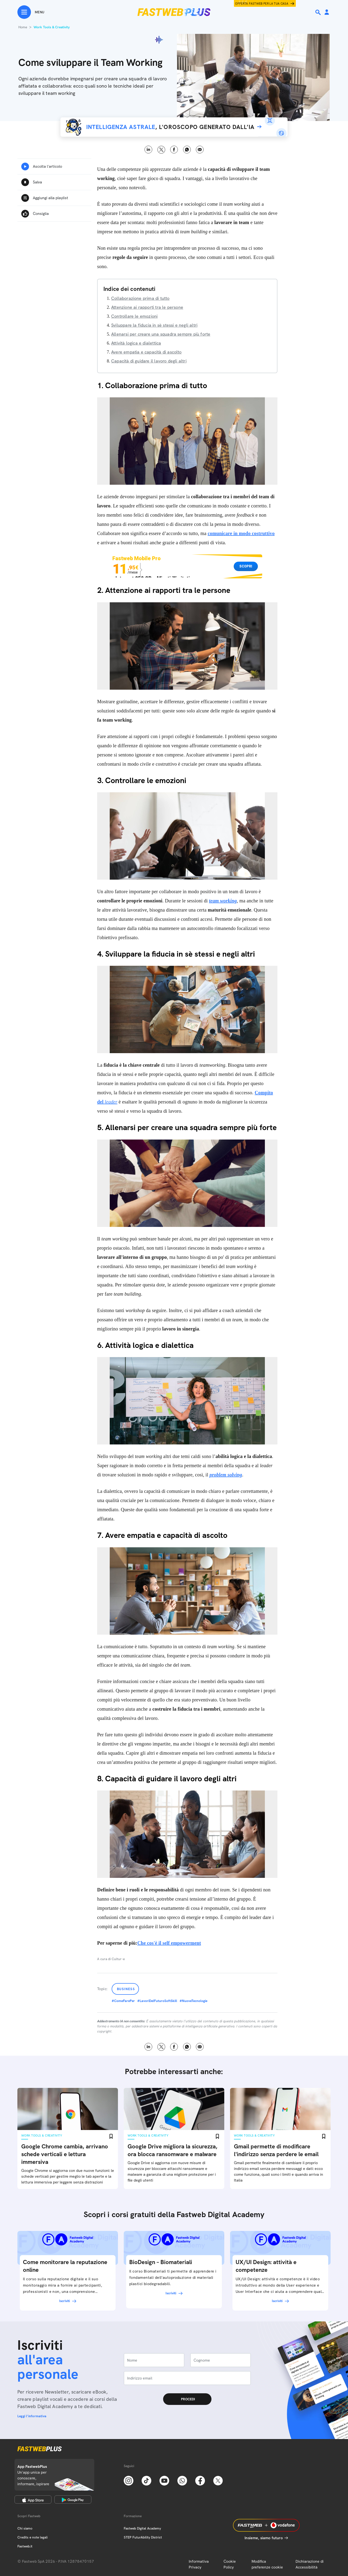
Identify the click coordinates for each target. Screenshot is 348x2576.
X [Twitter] (161, 150)
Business (126, 1989)
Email (200, 150)
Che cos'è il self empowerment (169, 1943)
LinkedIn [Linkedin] (148, 150)
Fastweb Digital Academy (142, 2528)
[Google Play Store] (72, 2499)
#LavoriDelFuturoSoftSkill (157, 2001)
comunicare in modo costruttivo (241, 533)
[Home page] (174, 12)
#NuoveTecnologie (193, 2001)
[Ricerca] (318, 12)
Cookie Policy (230, 2564)
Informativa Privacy (199, 2564)
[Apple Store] (32, 2499)
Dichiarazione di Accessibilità (310, 2564)
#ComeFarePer (123, 2001)
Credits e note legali (32, 2537)
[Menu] (30, 12)
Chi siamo (24, 2528)
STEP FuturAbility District (143, 2537)
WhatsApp (187, 150)
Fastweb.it (24, 2546)
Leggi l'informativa (31, 2416)
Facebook (174, 150)
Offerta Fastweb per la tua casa (261, 4)
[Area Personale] (327, 12)
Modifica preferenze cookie (267, 2564)
